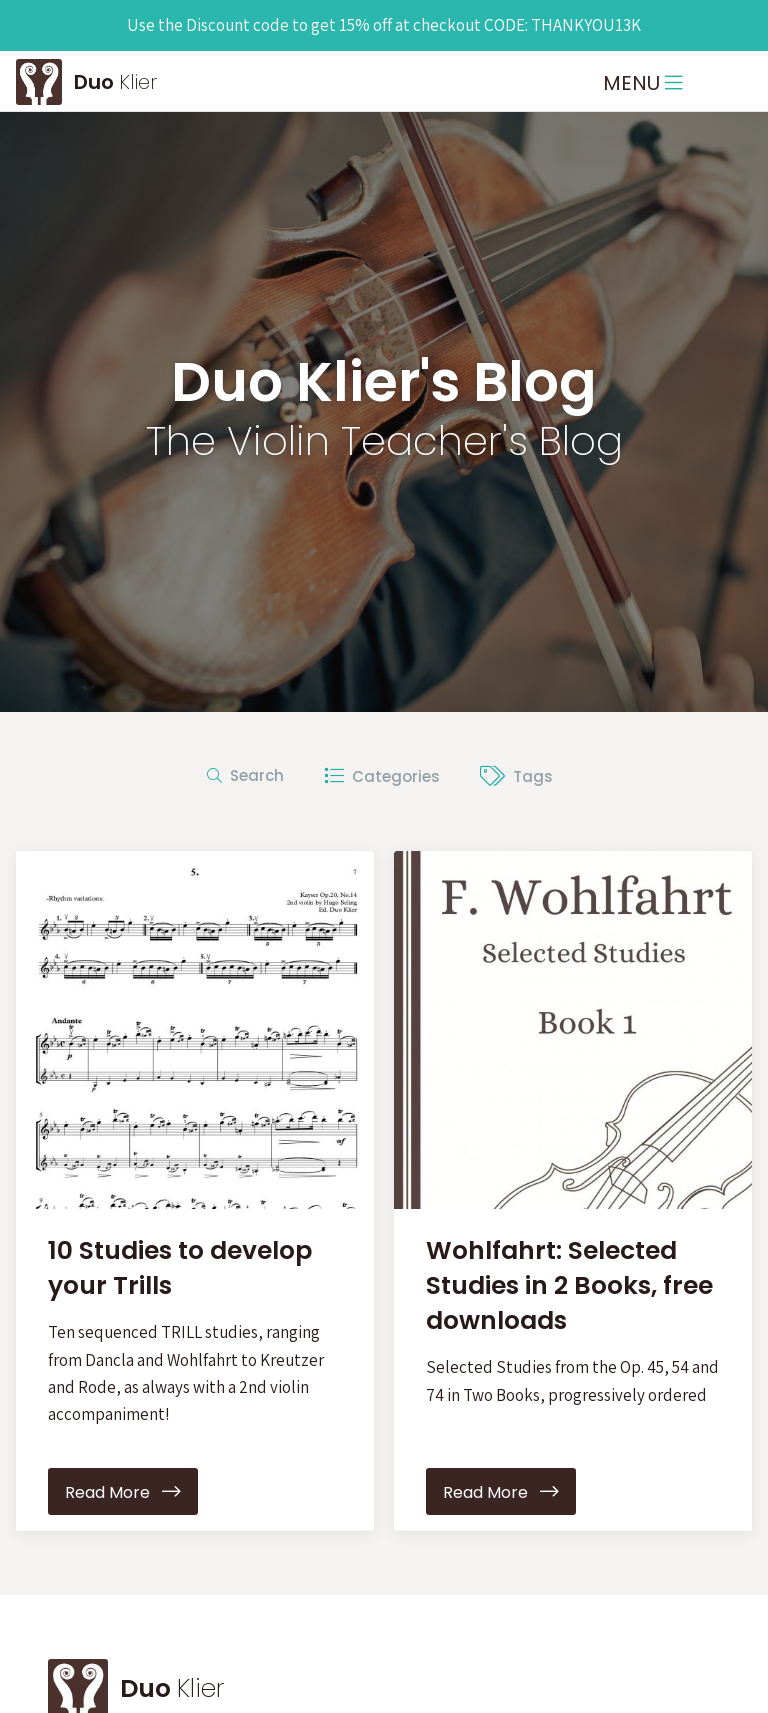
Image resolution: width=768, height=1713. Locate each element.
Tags (516, 775)
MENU (643, 83)
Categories (382, 775)
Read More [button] (123, 1491)
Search (245, 775)
